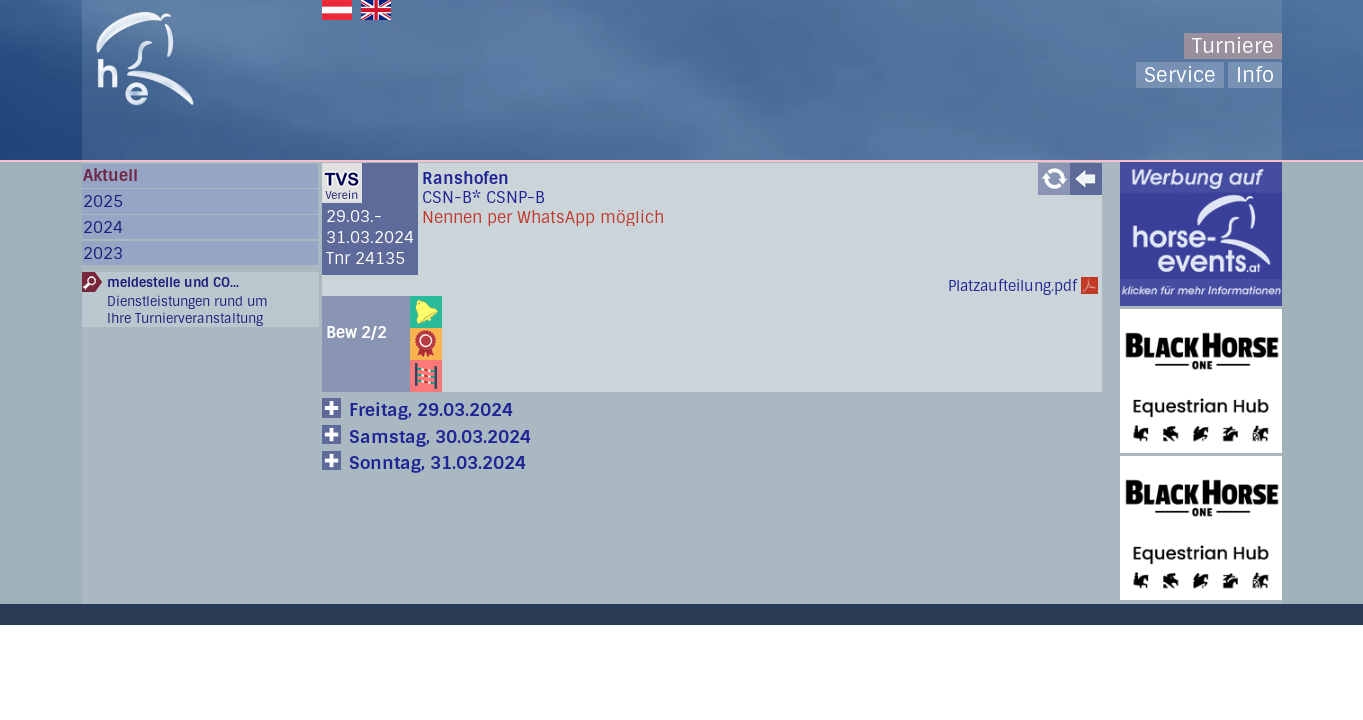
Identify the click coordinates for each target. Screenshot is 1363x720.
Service (1180, 75)
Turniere (1233, 46)
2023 (103, 253)
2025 (103, 201)
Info (1255, 75)
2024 (103, 227)
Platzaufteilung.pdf (1012, 286)
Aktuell (110, 175)
